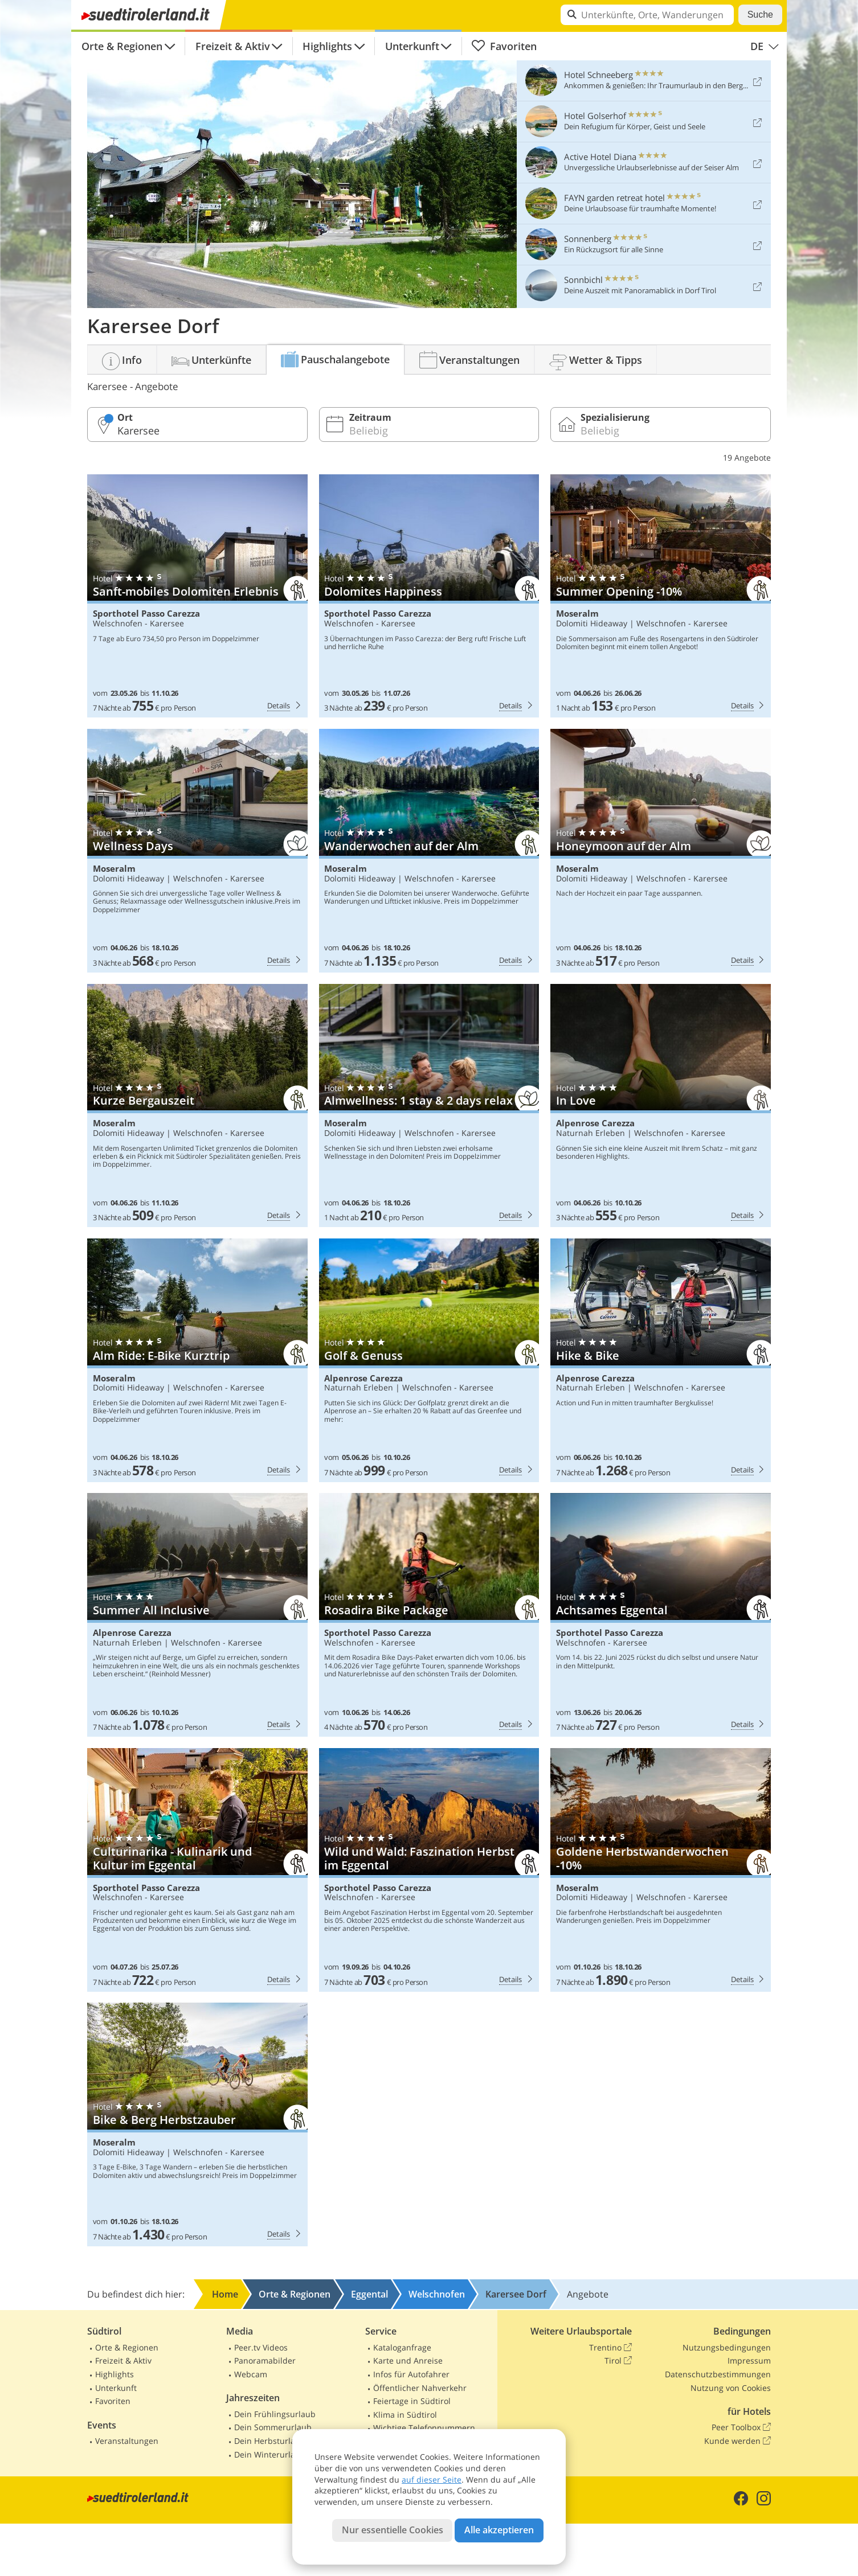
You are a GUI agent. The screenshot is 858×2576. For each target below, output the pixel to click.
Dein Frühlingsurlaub (275, 2414)
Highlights (327, 46)
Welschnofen (117, 623)
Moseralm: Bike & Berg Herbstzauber (197, 2124)
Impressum (749, 2360)
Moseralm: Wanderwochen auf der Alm (429, 851)
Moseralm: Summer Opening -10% (660, 596)
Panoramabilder (265, 2360)
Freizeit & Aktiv (232, 46)
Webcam (250, 2374)
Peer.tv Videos (261, 2347)
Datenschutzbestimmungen (718, 2374)
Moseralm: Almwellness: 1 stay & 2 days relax (429, 1106)
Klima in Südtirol (405, 2414)
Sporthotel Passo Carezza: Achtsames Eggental (660, 1615)
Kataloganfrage (402, 2347)
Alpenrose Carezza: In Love (660, 1106)
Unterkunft (412, 46)
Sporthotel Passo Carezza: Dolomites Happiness (429, 596)
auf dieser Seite (431, 2479)
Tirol (618, 2360)
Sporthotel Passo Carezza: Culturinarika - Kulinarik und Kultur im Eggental (197, 1870)
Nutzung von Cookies (731, 2387)
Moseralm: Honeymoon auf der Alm (660, 851)
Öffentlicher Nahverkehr (420, 2387)
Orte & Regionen (121, 46)
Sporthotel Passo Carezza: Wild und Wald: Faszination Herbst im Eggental (429, 1870)
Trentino (610, 2347)
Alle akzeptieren (499, 2530)
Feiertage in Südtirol (412, 2400)
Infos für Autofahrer (411, 2374)
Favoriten (504, 46)
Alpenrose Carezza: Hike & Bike (660, 1360)
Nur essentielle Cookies (392, 2530)
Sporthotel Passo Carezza (146, 614)
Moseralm (577, 614)
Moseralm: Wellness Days (197, 851)
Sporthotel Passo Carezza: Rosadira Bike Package (429, 1615)
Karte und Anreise (408, 2360)
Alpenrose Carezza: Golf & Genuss (429, 1360)
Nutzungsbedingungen (727, 2347)
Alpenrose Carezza (595, 1123)
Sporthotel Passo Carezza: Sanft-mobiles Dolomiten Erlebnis (197, 596)
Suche (760, 14)
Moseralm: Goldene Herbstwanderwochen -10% (660, 1870)
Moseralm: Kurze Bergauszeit (197, 1106)
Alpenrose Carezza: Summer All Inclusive (197, 1615)
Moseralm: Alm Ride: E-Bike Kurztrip (197, 1360)
